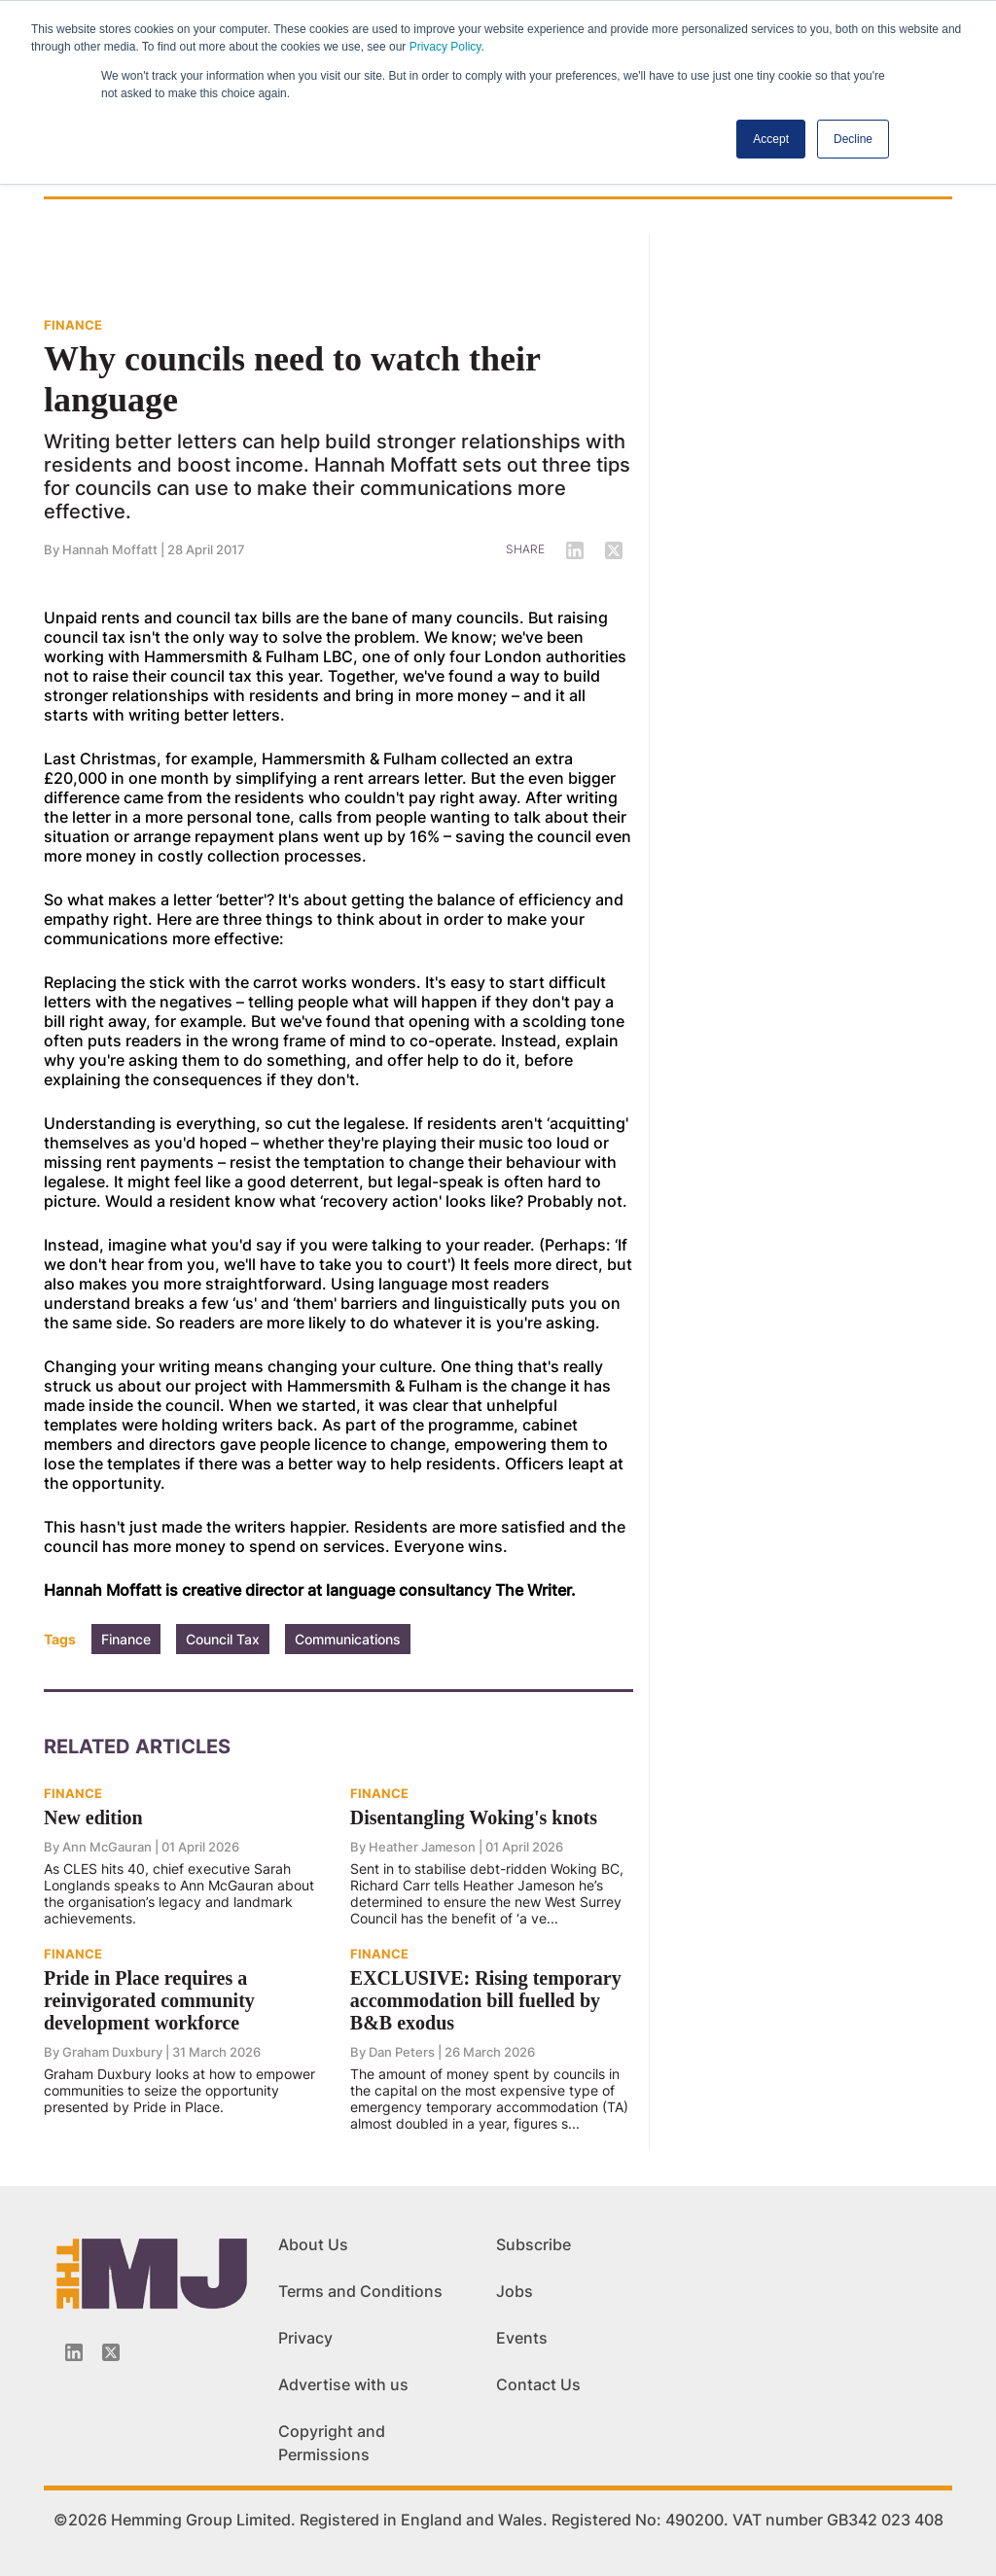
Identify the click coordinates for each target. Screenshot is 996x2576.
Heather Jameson (422, 1846)
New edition (93, 1817)
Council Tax (223, 1639)
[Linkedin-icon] (74, 2352)
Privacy (305, 2337)
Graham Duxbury (112, 2052)
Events (522, 2337)
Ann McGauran (107, 1846)
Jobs (514, 2291)
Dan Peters (402, 2052)
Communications (348, 1639)
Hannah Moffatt (110, 549)
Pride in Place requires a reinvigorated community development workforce (149, 2000)
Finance (126, 1639)
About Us (313, 2244)
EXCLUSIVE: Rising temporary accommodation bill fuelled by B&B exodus (486, 2000)
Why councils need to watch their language (292, 379)
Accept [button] (771, 139)
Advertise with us (343, 2384)
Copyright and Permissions (331, 2442)
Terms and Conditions (360, 2291)
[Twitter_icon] (111, 2352)
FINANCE (73, 325)
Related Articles (137, 1746)
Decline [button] (853, 139)
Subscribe (533, 2244)
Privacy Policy (445, 46)
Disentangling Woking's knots (473, 1817)
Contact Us (538, 2384)
